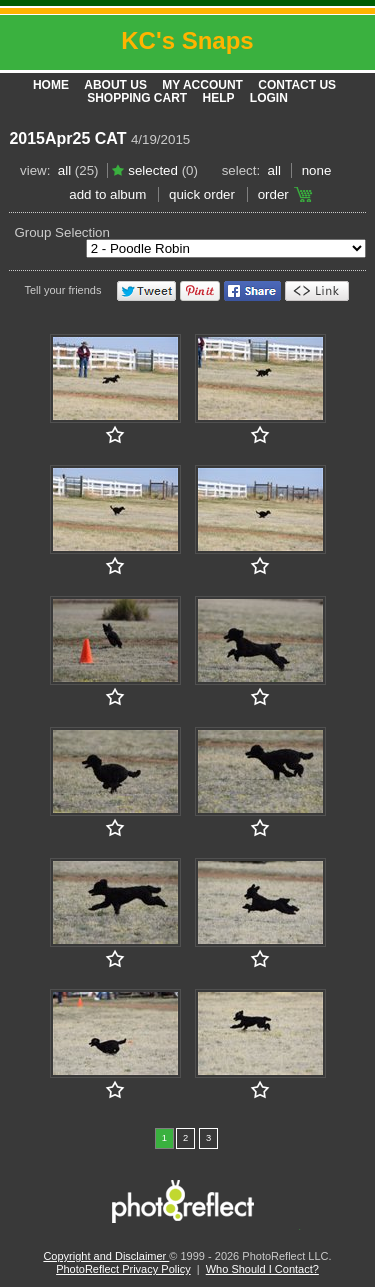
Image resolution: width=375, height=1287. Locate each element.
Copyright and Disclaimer (106, 1256)
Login (269, 98)
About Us (115, 85)
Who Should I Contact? (262, 1269)
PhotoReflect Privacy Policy (123, 1269)
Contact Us (297, 85)
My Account (202, 85)
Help (219, 98)
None (317, 170)
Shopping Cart (137, 98)
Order (273, 194)
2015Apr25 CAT (67, 138)
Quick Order (202, 194)
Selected (153, 170)
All (64, 170)
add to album (107, 194)
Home (51, 85)
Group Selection (62, 232)
